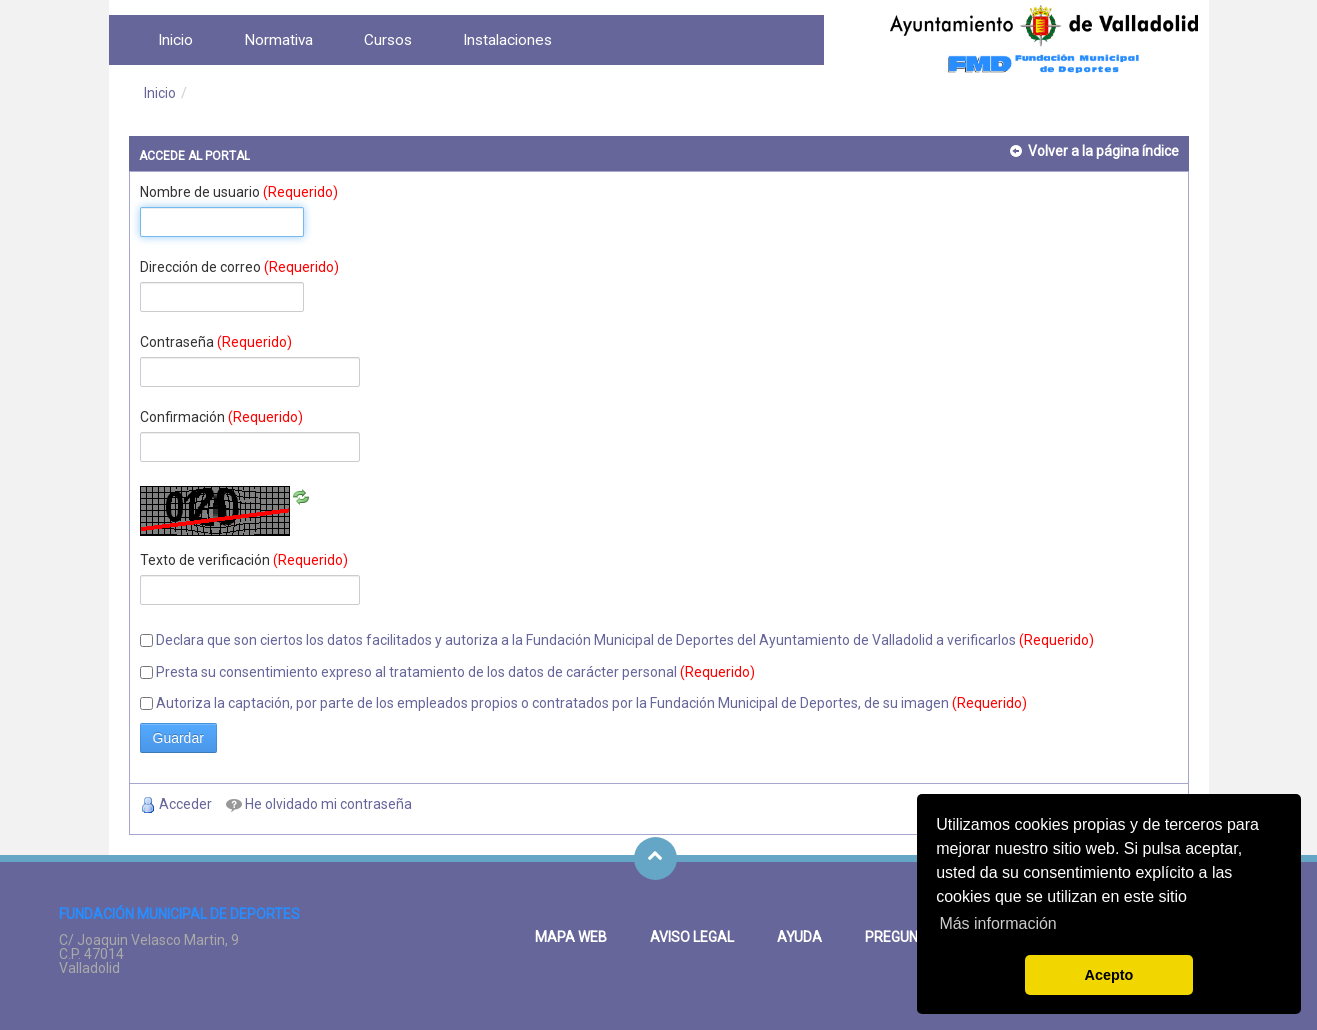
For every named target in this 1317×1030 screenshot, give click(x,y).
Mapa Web (571, 937)
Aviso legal (692, 937)
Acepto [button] (1109, 975)
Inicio (160, 93)
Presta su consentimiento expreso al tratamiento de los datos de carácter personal (416, 672)
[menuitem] (175, 40)
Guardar (178, 738)
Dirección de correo (239, 267)
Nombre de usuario (239, 192)
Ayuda (799, 937)
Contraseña (216, 342)
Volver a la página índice (1103, 151)
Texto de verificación (244, 560)
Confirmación (221, 417)
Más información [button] (997, 923)
